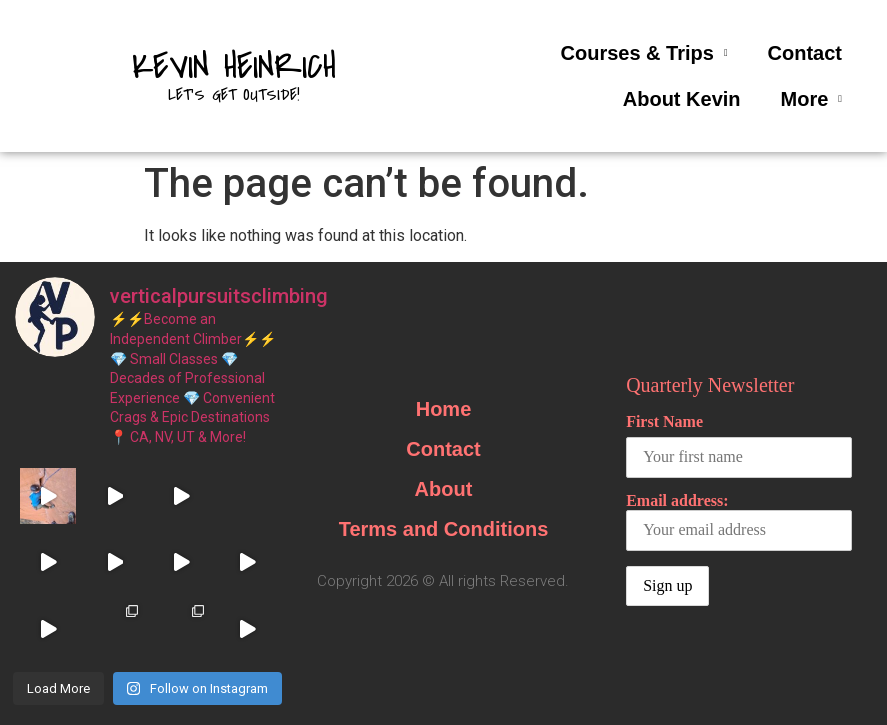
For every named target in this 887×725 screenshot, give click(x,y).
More (811, 99)
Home (444, 409)
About (444, 489)
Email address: (739, 521)
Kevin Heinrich (234, 67)
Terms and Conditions (444, 529)
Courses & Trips (644, 53)
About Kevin (682, 99)
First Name (664, 421)
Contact (805, 53)
